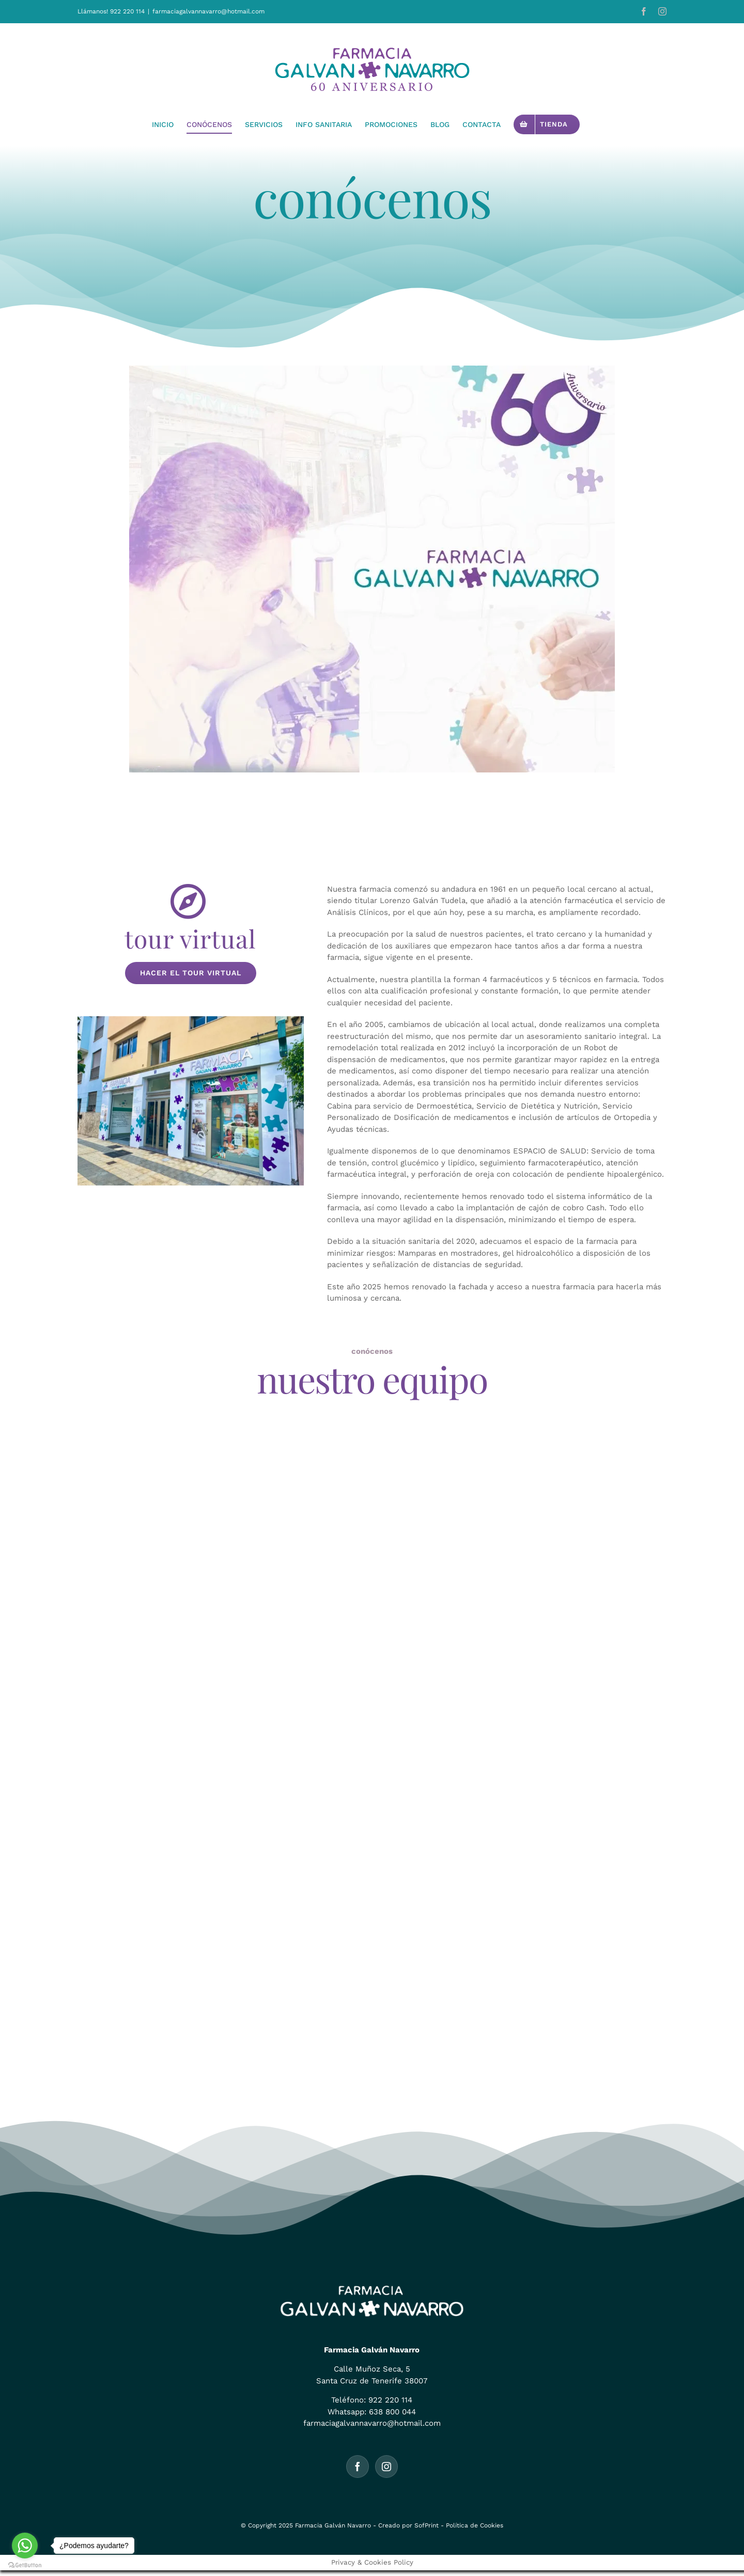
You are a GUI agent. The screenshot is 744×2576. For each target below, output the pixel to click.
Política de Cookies (474, 2525)
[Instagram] (386, 2466)
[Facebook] (357, 2466)
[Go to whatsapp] (25, 2545)
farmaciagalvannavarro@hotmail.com (208, 11)
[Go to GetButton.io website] (24, 2565)
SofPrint (426, 2525)
